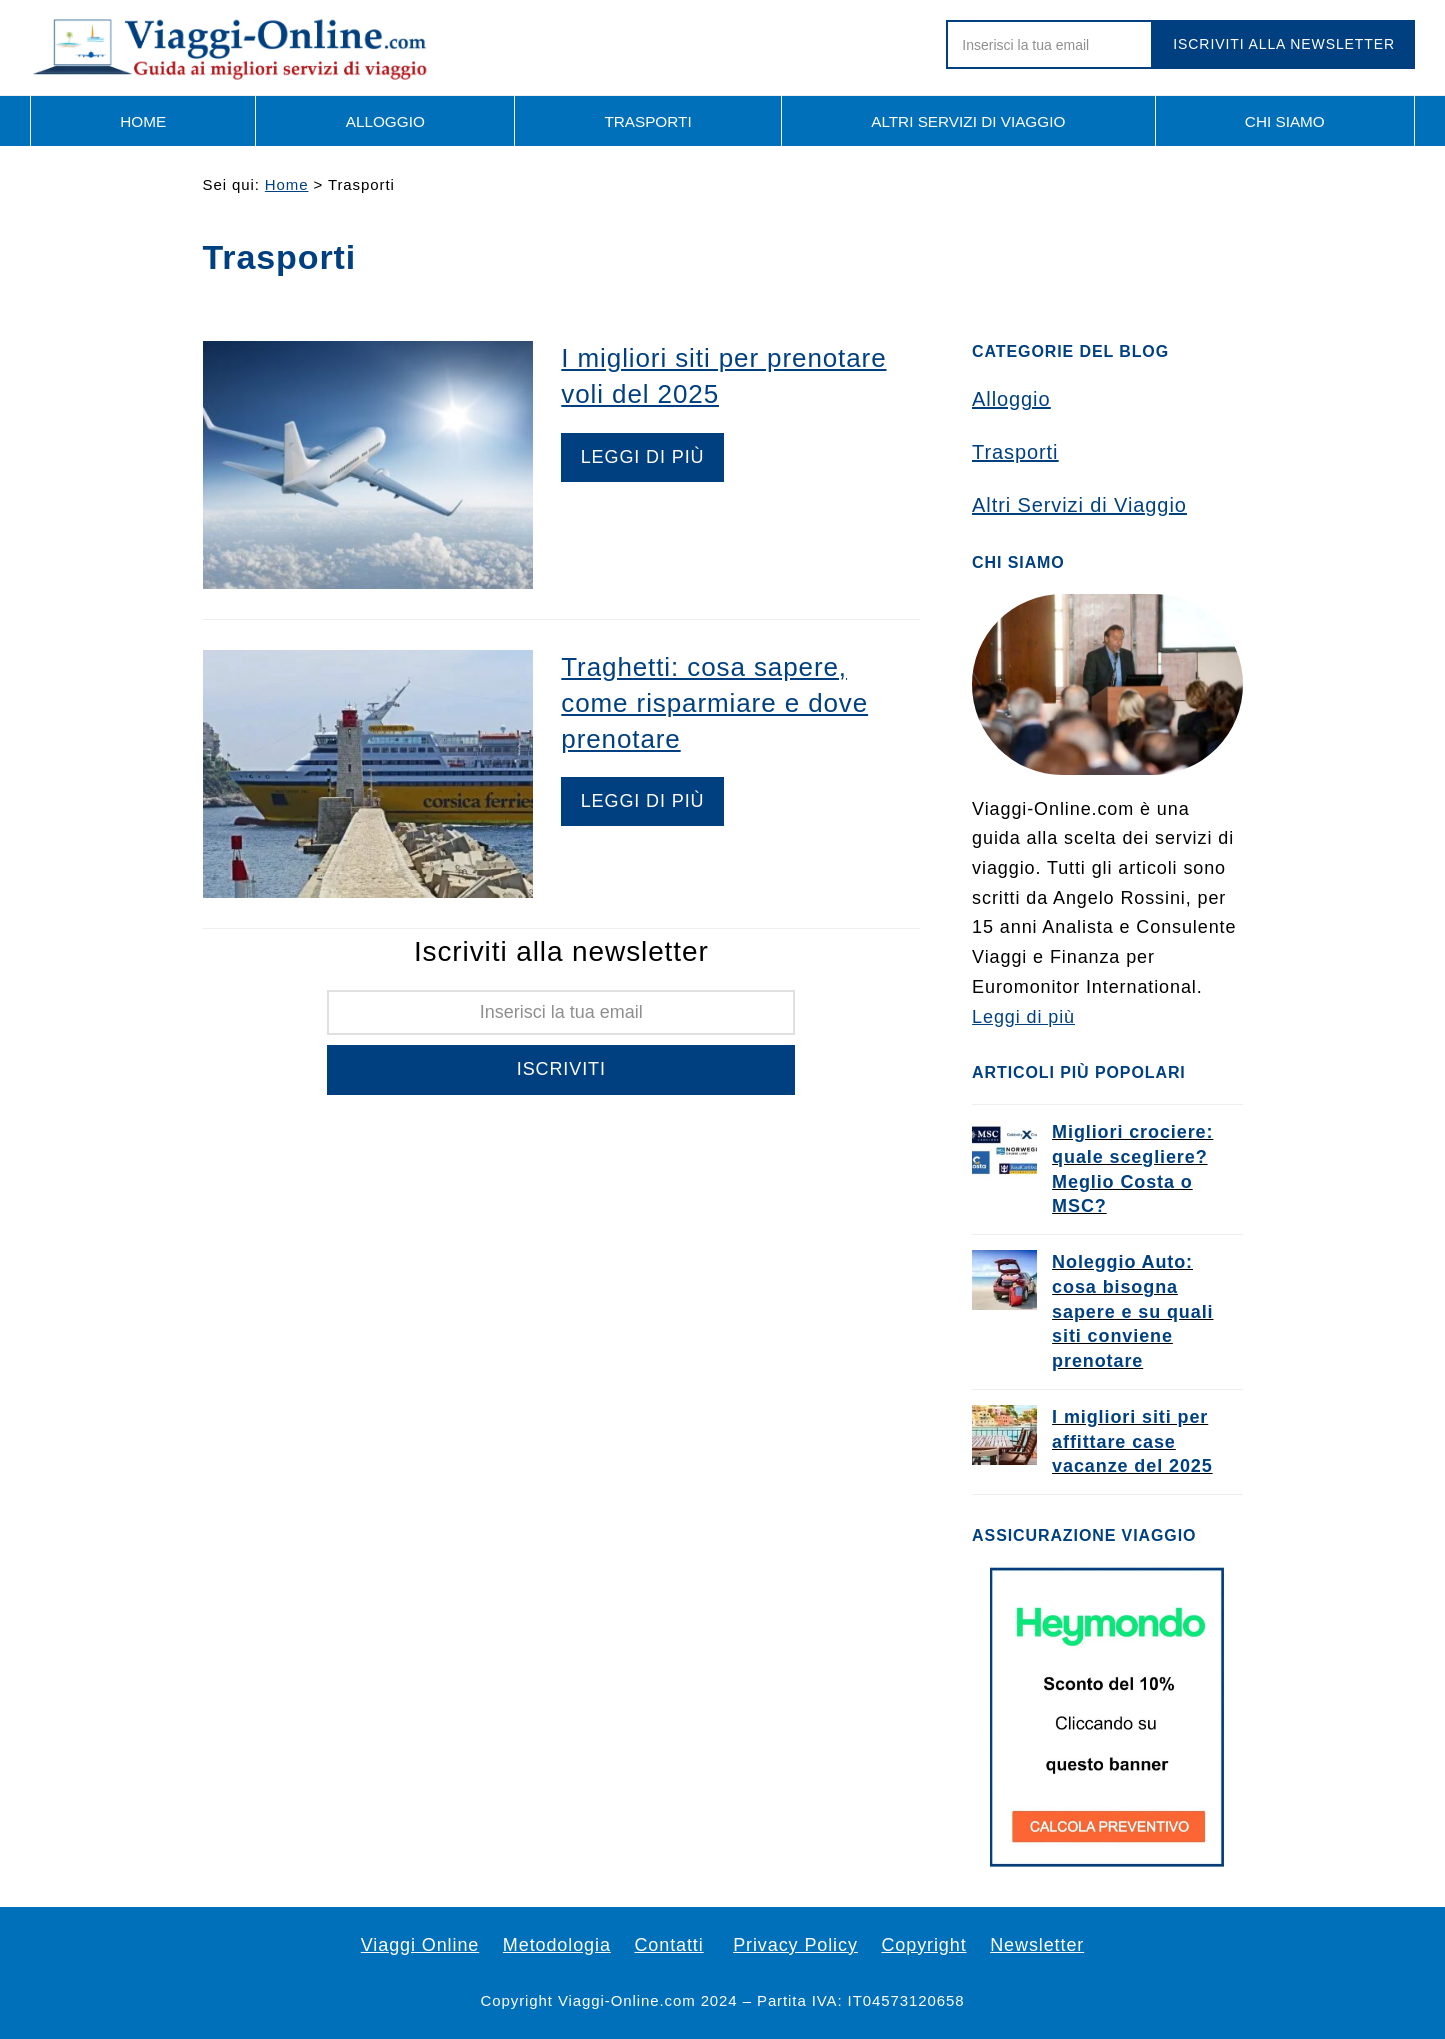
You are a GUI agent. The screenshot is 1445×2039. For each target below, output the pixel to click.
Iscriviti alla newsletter (1284, 44)
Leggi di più (1023, 1017)
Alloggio (1011, 399)
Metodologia (557, 1945)
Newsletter (1037, 1945)
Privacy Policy (795, 1945)
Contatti (668, 1945)
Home (287, 184)
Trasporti (1015, 452)
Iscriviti (561, 1069)
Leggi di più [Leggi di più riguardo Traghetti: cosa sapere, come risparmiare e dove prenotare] (643, 801)
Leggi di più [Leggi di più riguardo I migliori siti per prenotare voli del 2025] (643, 457)
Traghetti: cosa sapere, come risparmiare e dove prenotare (714, 703)
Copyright (923, 1945)
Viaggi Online (420, 1945)
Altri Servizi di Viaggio (1079, 505)
